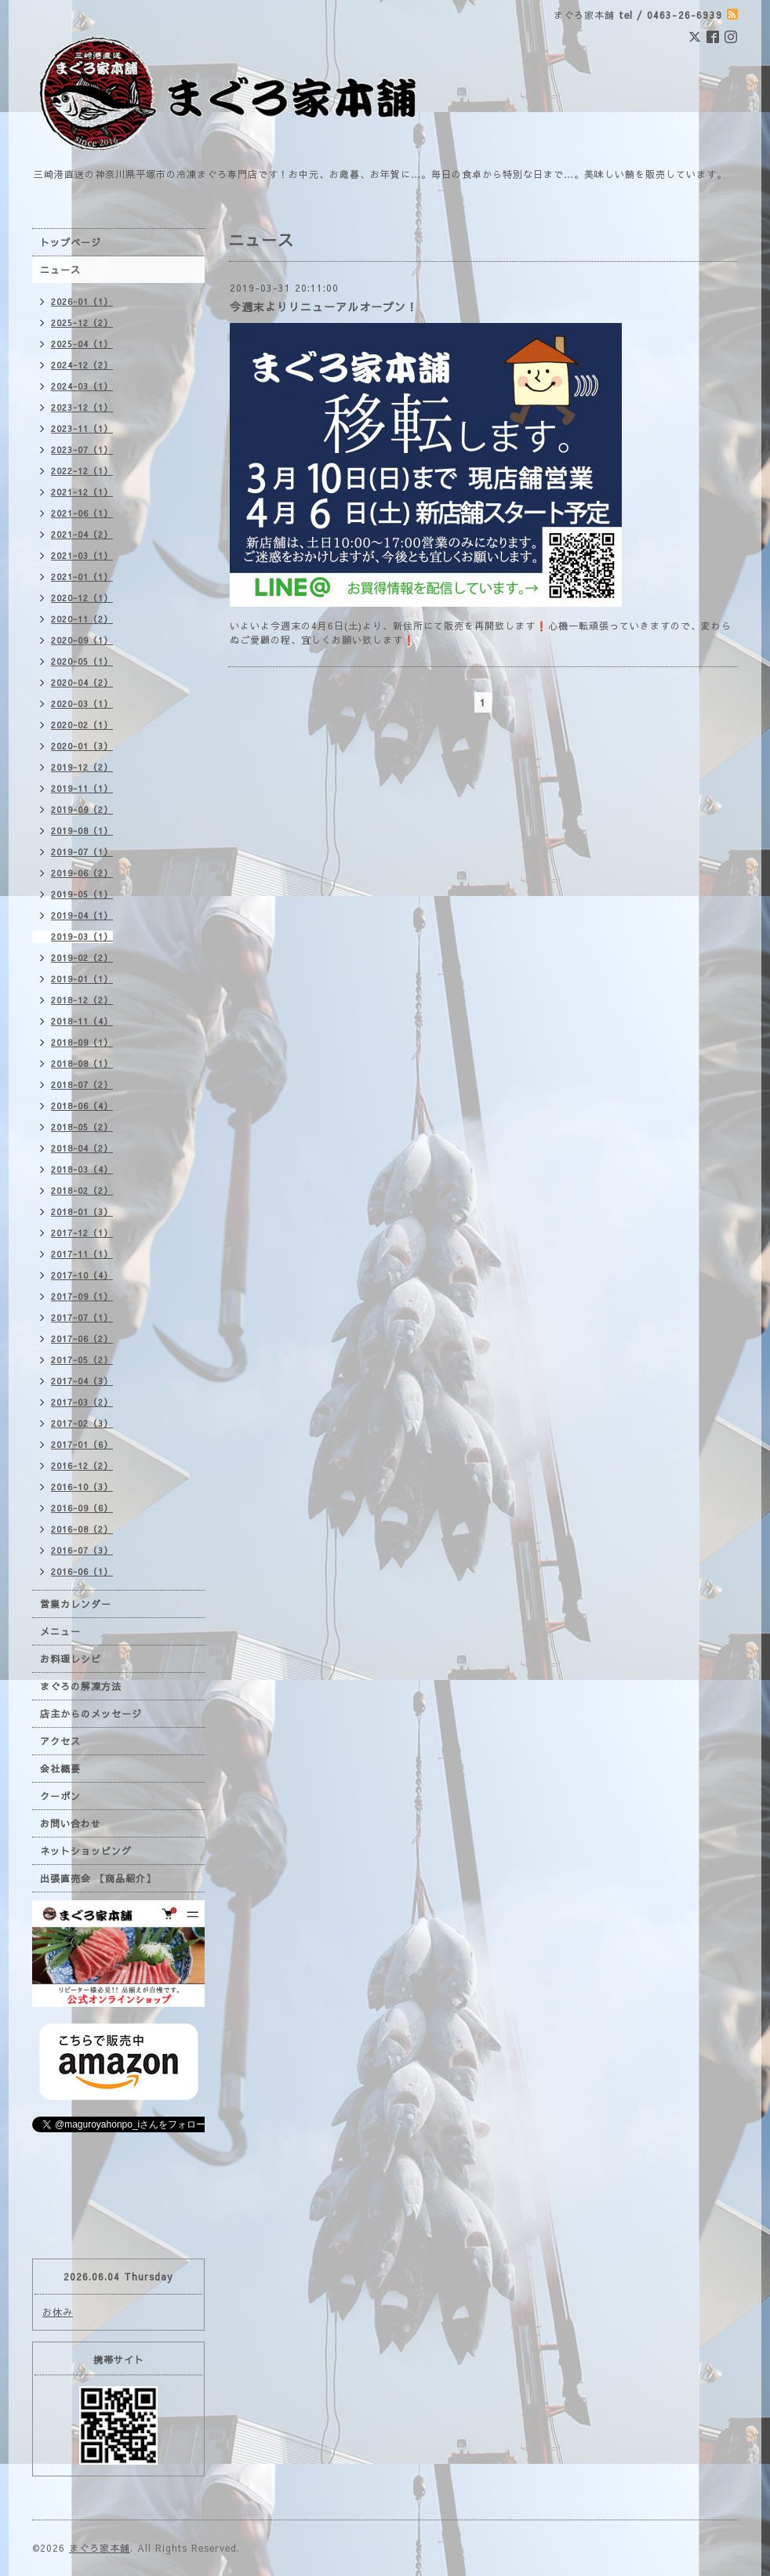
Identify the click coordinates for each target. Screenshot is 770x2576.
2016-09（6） (82, 1508)
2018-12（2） (82, 1000)
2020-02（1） (82, 725)
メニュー (60, 1631)
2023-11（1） (82, 428)
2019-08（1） (82, 830)
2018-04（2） (82, 1148)
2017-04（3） (82, 1381)
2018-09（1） (82, 1042)
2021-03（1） (82, 555)
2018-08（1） (82, 1063)
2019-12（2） (82, 767)
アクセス (60, 1741)
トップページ (70, 242)
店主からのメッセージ (91, 1713)
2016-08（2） (82, 1529)
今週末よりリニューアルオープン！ (324, 306)
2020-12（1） (82, 598)
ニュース (60, 269)
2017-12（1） (82, 1233)
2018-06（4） (82, 1106)
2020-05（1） (82, 661)
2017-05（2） (82, 1360)
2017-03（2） (82, 1402)
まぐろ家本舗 (99, 2548)
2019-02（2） (82, 957)
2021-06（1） (82, 513)
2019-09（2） (82, 809)
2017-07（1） (82, 1317)
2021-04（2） (82, 534)
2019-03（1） (82, 936)
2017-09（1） (82, 1296)
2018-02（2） (82, 1190)
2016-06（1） (82, 1571)
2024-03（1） (82, 386)
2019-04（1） (82, 915)
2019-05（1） (82, 894)
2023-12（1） (82, 407)
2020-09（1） (82, 640)
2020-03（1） (82, 703)
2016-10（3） (82, 1487)
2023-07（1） (82, 449)
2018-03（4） (82, 1169)
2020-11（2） (82, 619)
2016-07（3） (82, 1550)
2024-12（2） (82, 365)
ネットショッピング (86, 1851)
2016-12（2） (82, 1465)
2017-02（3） (82, 1423)
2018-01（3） (82, 1211)
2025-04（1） (82, 344)
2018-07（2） (82, 1084)
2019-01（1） (82, 979)
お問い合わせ (70, 1823)
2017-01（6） (82, 1444)
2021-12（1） (82, 492)
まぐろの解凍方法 (81, 1686)
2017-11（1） (82, 1254)
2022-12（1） (82, 471)
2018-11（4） (82, 1021)
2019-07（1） (82, 852)
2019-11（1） (82, 788)
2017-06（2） (82, 1338)
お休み (57, 2312)
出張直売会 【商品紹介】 (98, 1878)
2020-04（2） (82, 682)
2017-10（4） (82, 1275)
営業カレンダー (75, 1604)
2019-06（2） (82, 873)
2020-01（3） (82, 746)
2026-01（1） (82, 301)
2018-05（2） (82, 1127)
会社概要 (60, 1768)
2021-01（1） (82, 576)
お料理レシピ (70, 1659)
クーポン (60, 1796)
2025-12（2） (82, 322)
